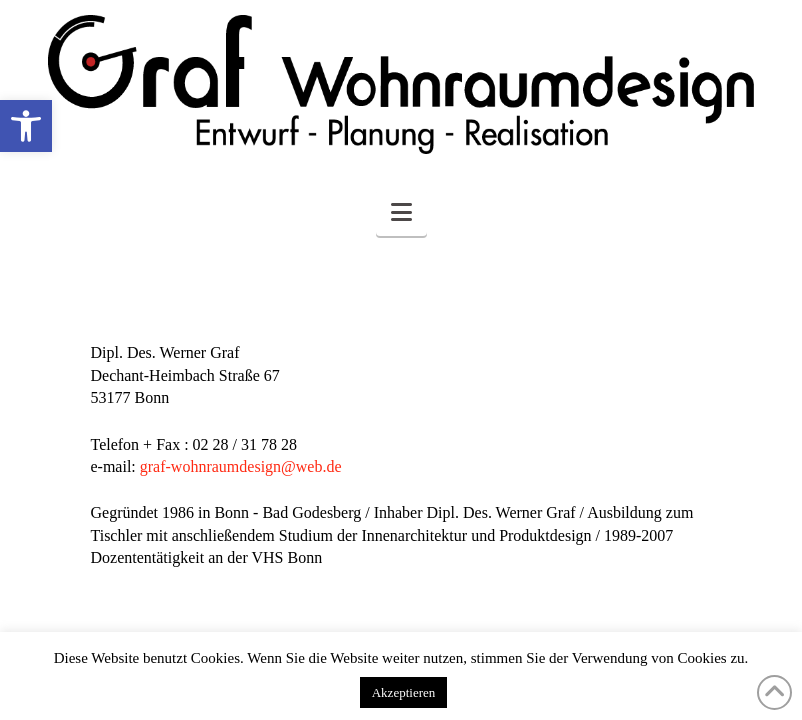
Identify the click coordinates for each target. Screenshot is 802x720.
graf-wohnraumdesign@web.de (241, 466)
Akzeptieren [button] (404, 692)
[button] (26, 126)
